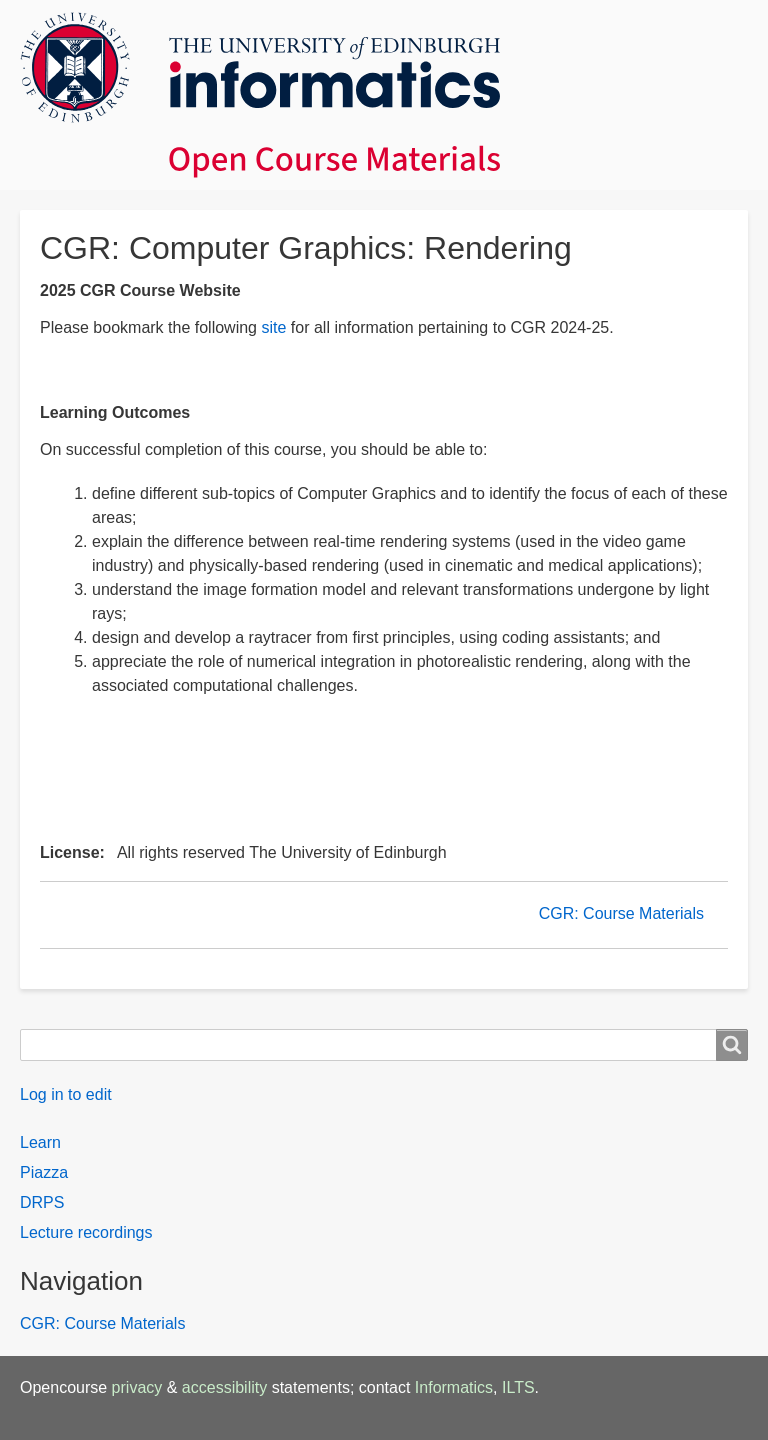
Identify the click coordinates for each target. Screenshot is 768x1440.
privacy (137, 1387)
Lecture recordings (86, 1232)
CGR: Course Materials (621, 913)
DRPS (42, 1202)
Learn (40, 1142)
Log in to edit (66, 1094)
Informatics (454, 1387)
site (273, 327)
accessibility (224, 1387)
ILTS (518, 1387)
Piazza (44, 1172)
